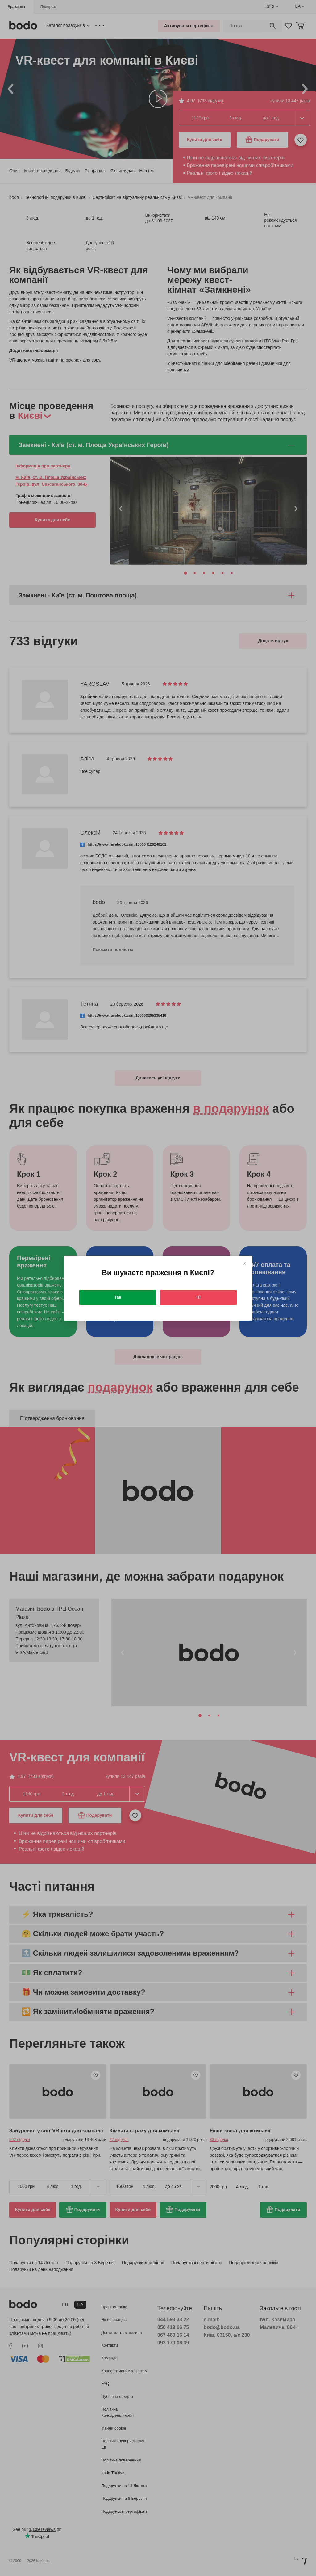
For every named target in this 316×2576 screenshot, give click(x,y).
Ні (198, 1297)
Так (117, 1297)
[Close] (244, 1263)
